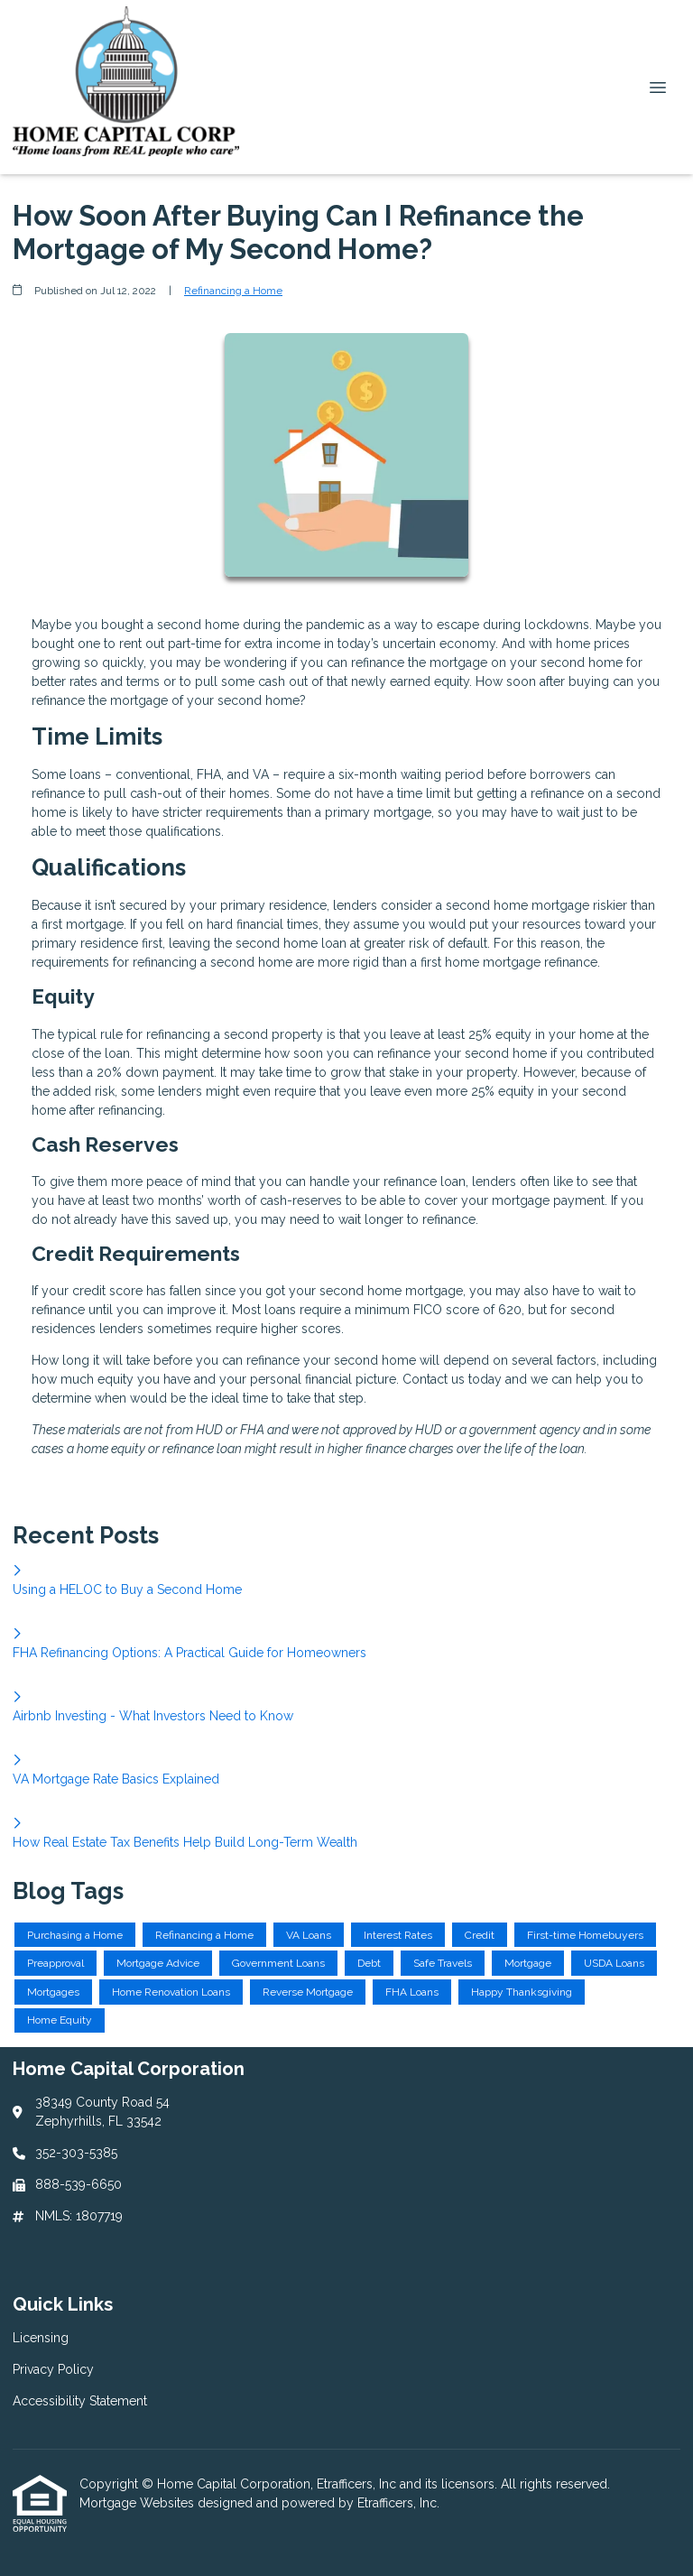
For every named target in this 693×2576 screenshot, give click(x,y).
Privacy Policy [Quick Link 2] (53, 2369)
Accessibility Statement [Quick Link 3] (80, 2401)
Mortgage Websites (138, 2503)
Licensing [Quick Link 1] (41, 2337)
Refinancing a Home (233, 290)
